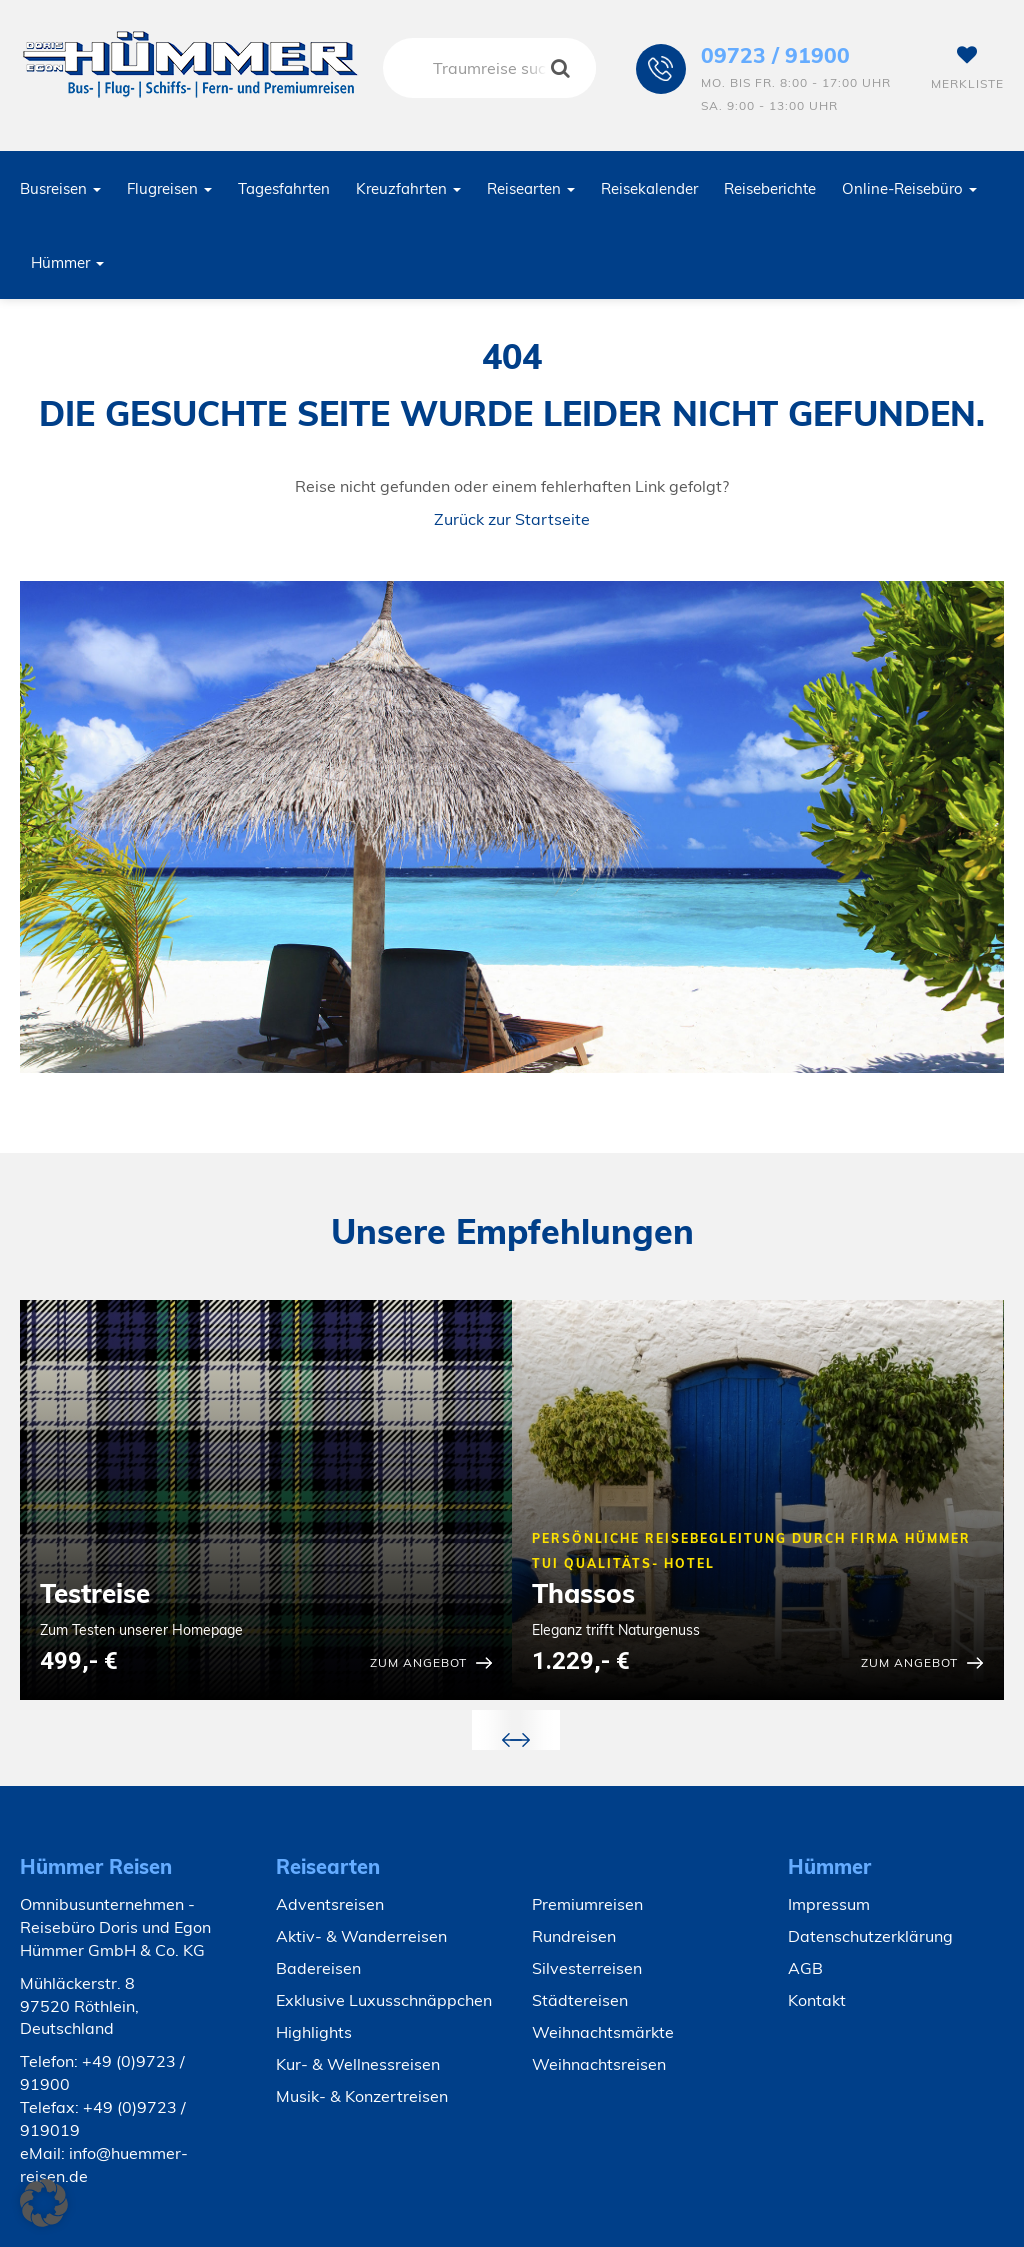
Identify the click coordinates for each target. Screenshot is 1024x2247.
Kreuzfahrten (408, 188)
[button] (44, 2203)
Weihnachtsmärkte (603, 2032)
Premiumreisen (587, 1904)
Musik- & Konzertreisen (362, 2096)
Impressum (829, 1904)
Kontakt (817, 2000)
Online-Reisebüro (909, 188)
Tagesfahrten (284, 188)
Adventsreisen (330, 1904)
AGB (805, 1968)
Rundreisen (574, 1936)
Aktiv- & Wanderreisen (361, 1936)
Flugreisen (169, 188)
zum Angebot (418, 1662)
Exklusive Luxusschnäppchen (384, 2000)
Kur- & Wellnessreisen (358, 2064)
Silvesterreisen (587, 1968)
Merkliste (967, 68)
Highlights (314, 2032)
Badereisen (318, 1968)
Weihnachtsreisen (599, 2064)
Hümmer (67, 262)
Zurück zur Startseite (512, 519)
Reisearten (531, 188)
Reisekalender (649, 188)
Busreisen (60, 188)
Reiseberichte (770, 188)
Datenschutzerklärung (870, 1936)
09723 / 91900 (775, 55)
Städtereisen (580, 2000)
